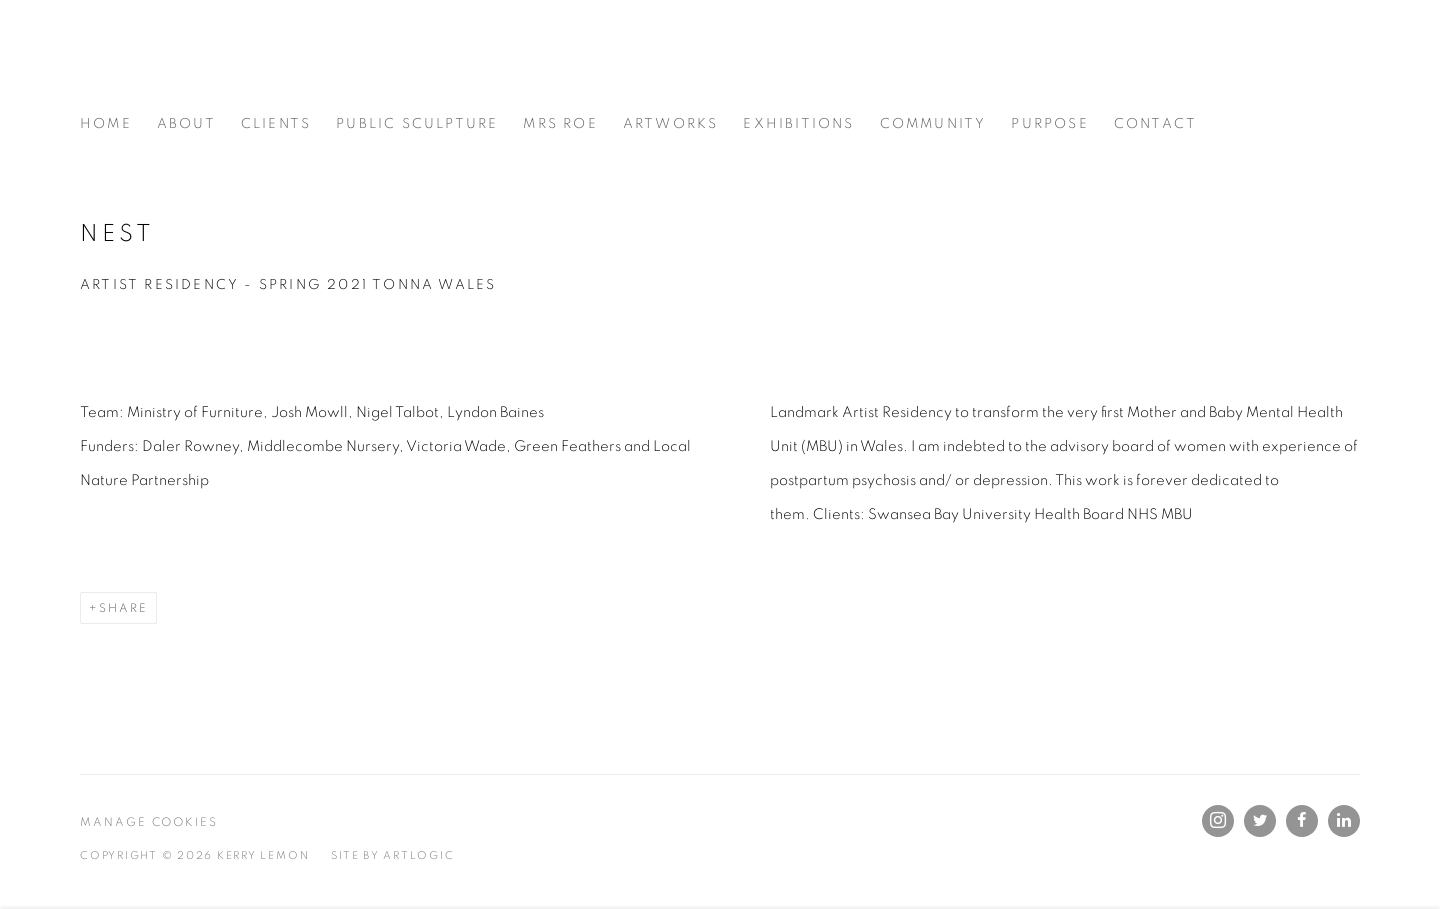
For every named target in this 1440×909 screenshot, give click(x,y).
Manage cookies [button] (149, 822)
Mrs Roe (560, 124)
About (186, 124)
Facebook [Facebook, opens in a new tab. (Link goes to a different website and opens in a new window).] (1302, 821)
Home (106, 124)
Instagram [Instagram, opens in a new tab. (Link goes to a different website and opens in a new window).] (1218, 821)
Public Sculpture (417, 124)
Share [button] (123, 608)
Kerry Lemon (330, 67)
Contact (1155, 124)
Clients (276, 124)
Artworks (671, 124)
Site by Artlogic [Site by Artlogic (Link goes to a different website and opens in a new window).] (392, 855)
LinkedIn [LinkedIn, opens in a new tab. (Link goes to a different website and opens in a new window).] (1344, 821)
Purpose (1049, 124)
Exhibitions (798, 124)
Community (933, 124)
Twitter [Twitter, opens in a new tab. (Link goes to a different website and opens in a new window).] (1260, 821)
